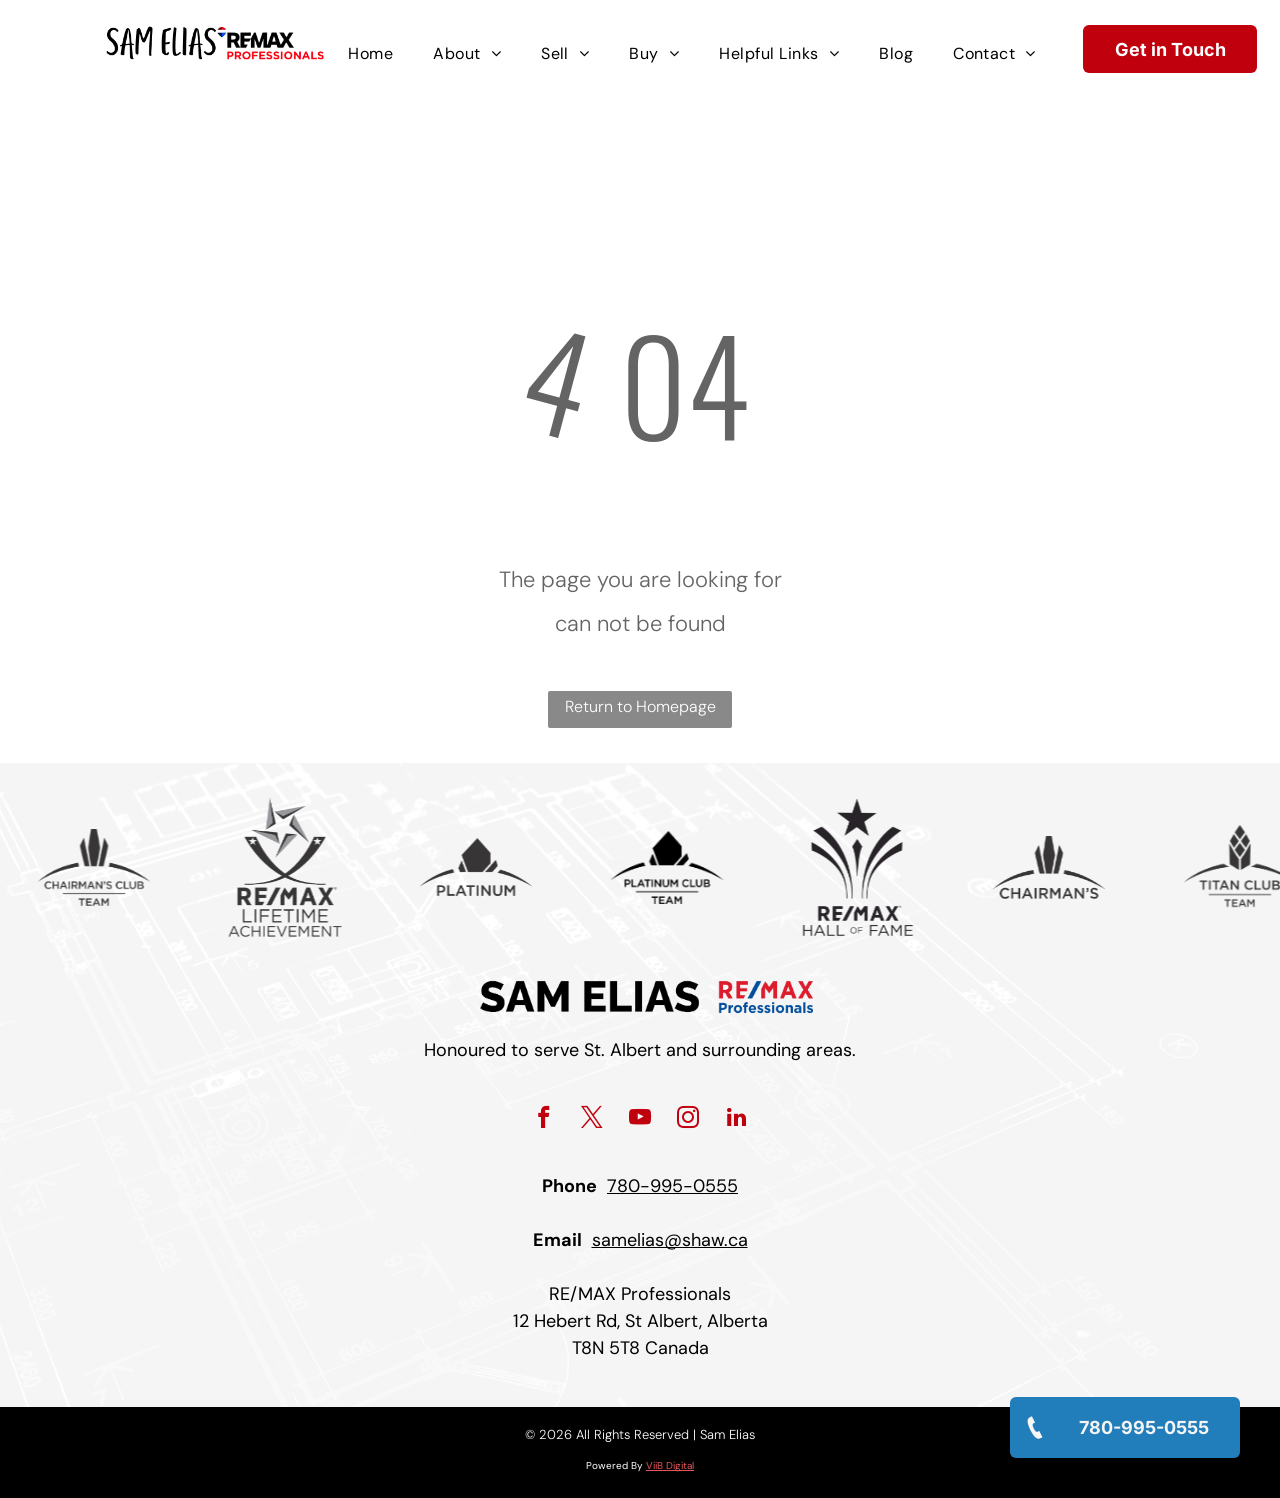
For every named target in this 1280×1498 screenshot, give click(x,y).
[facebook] (544, 1120)
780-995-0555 (672, 1186)
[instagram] (688, 1120)
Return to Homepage (640, 706)
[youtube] (640, 1120)
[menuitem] (370, 54)
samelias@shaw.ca (670, 1240)
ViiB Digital (670, 1465)
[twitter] (592, 1120)
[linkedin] (736, 1120)
